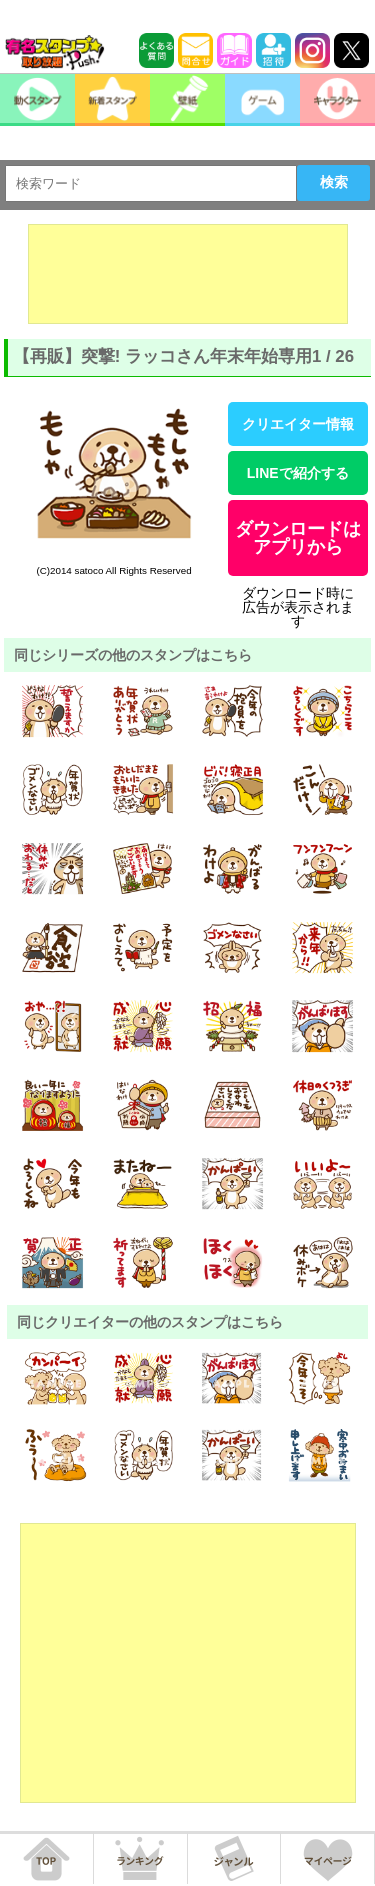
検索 (334, 182)
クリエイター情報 (298, 424)
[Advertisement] (188, 274)
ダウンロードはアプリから (298, 538)
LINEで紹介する (298, 473)
